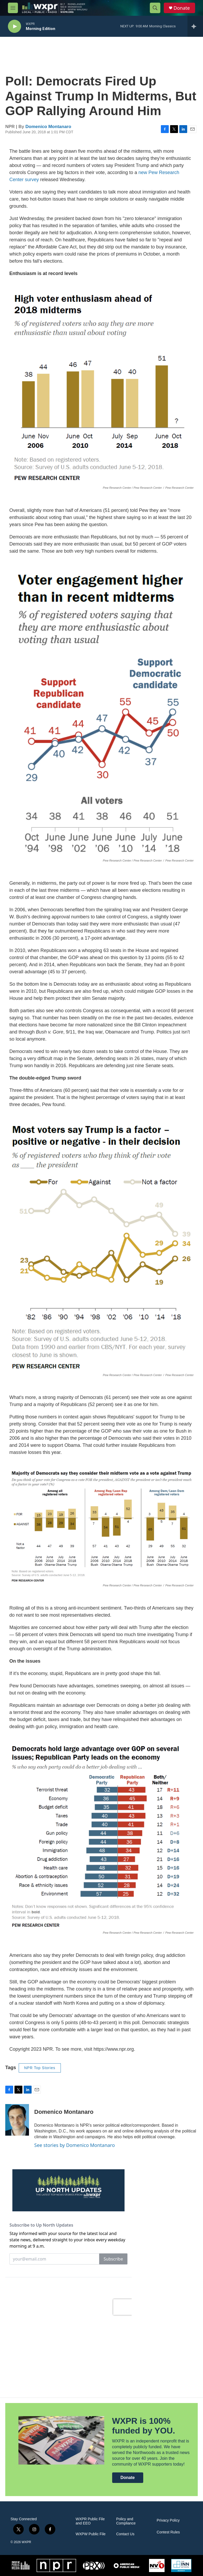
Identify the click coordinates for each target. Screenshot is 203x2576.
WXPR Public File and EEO (90, 2521)
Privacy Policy (168, 2520)
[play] (14, 26)
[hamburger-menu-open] (13, 8)
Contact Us (125, 2534)
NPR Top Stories (39, 2068)
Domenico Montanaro (48, 126)
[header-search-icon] (155, 8)
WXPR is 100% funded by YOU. (143, 2425)
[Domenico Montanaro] (17, 2120)
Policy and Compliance (126, 2521)
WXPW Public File (91, 2534)
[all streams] (195, 26)
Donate (182, 8)
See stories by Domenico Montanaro (74, 2145)
